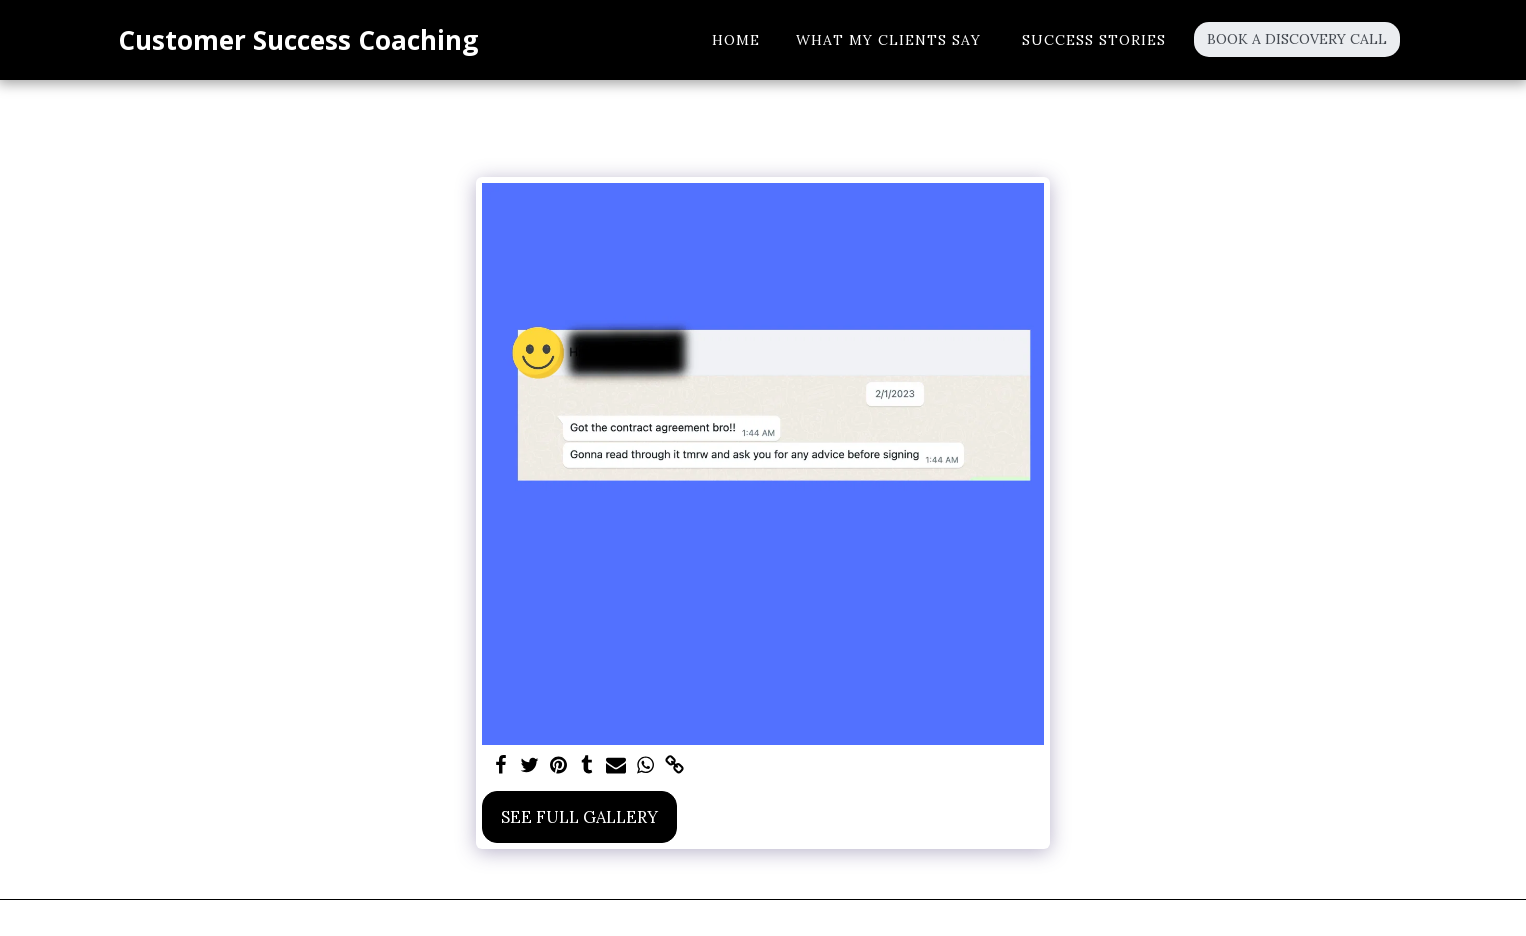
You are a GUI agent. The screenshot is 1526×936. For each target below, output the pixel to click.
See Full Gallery (579, 817)
